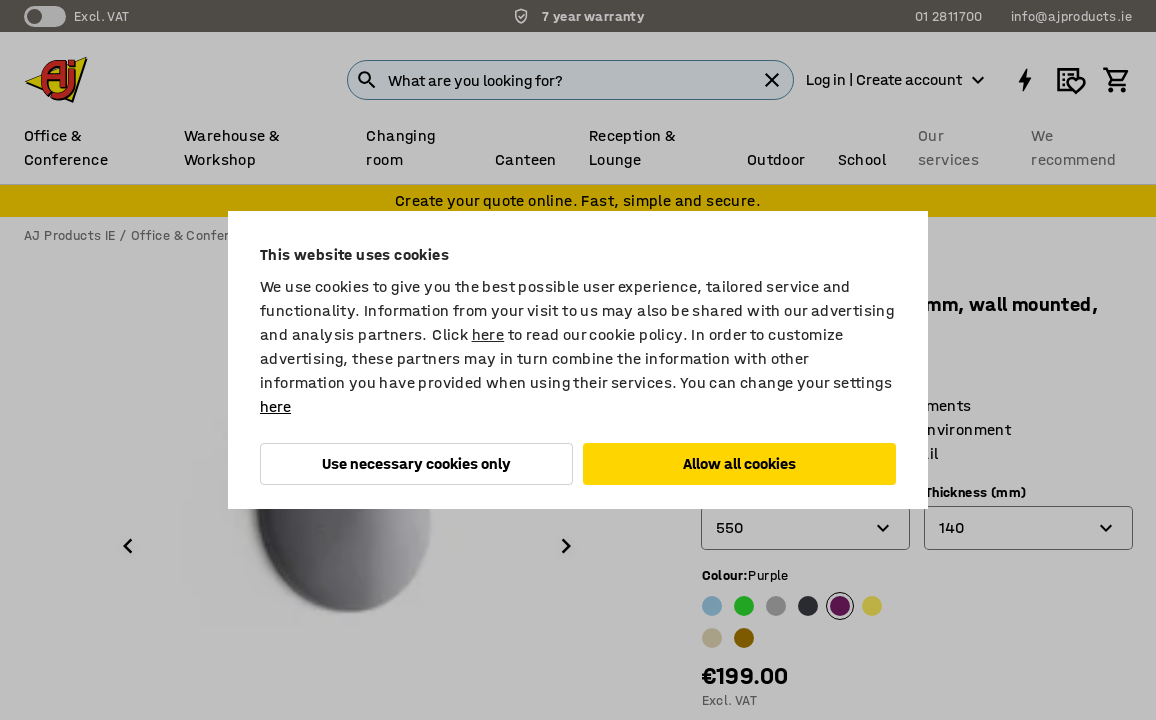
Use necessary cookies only (416, 463)
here (488, 334)
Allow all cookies (739, 463)
